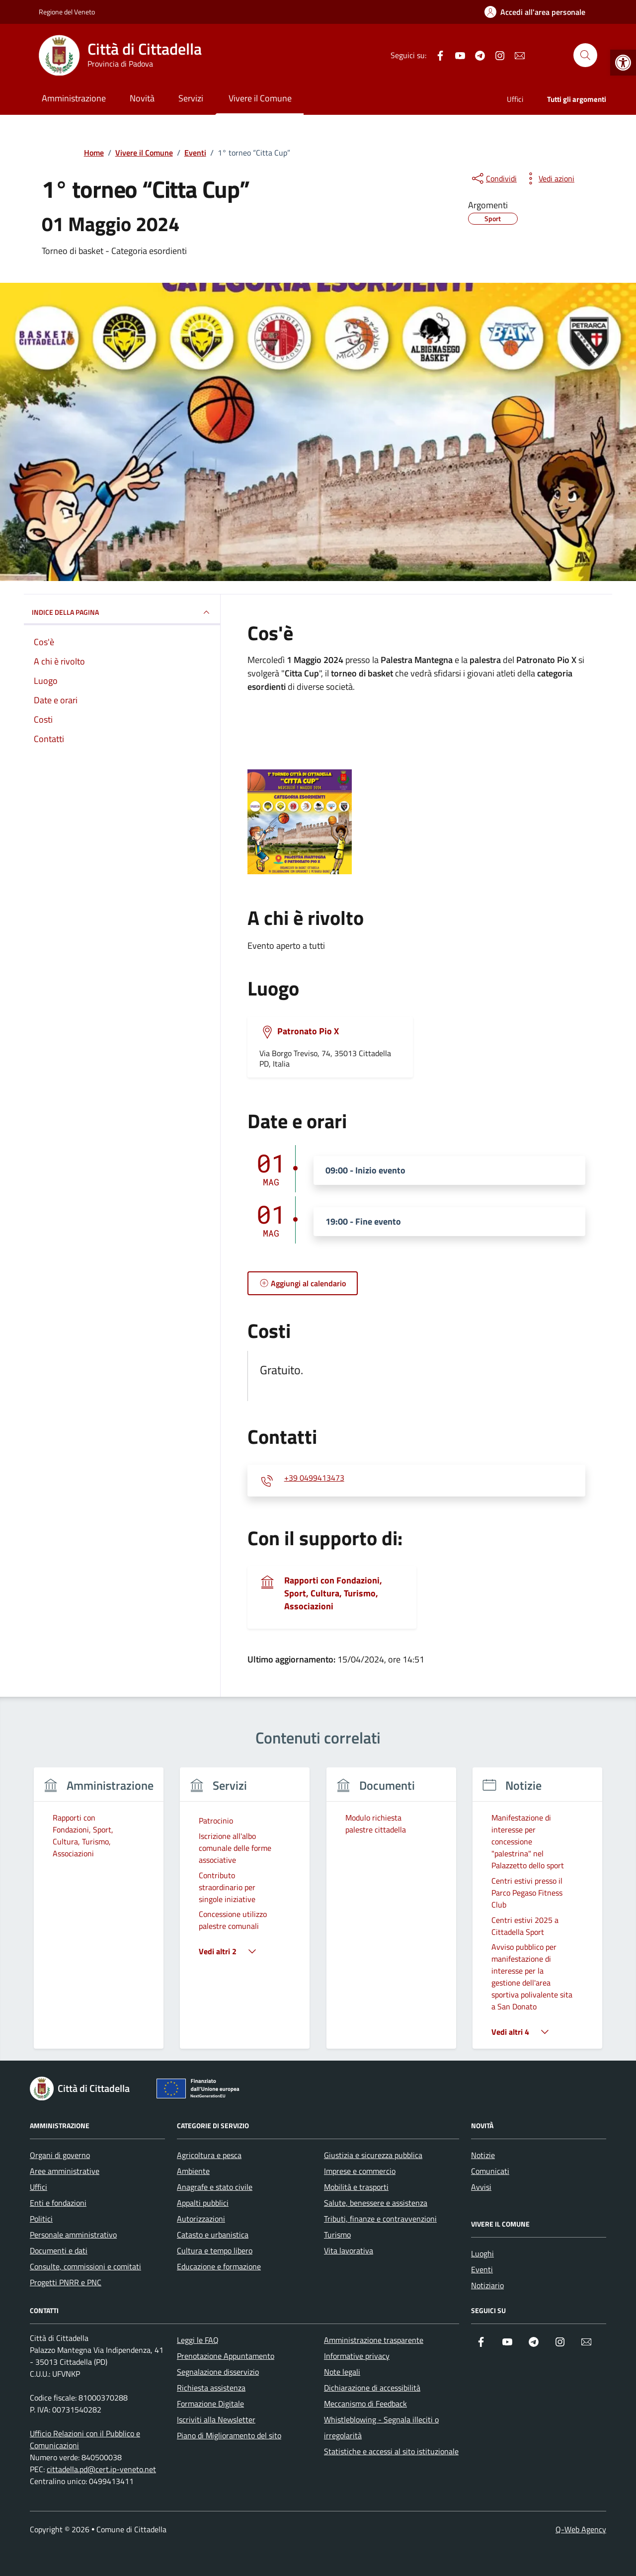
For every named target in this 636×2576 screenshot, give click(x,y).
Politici (41, 2219)
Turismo (337, 2235)
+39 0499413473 (314, 1478)
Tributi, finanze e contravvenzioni (380, 2219)
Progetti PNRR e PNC (65, 2282)
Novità (142, 98)
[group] (98, 1914)
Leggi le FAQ (198, 2340)
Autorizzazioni (201, 2219)
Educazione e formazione (219, 2266)
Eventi (482, 2269)
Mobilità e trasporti (356, 2187)
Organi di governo (60, 2155)
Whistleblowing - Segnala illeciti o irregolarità (381, 2427)
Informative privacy (357, 2356)
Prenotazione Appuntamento (225, 2356)
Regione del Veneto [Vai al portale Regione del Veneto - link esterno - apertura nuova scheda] (67, 11)
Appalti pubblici (203, 2203)
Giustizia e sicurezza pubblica (373, 2155)
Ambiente (193, 2171)
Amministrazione (74, 98)
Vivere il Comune (260, 98)
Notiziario (487, 2285)
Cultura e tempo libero (214, 2250)
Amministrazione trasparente (373, 2340)
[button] (623, 63)
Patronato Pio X (308, 1031)
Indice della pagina (122, 612)
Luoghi (482, 2253)
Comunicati (490, 2171)
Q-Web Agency (581, 2529)
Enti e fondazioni (58, 2203)
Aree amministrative (64, 2171)
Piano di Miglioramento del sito (229, 2435)
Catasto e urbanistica (212, 2235)
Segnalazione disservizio (218, 2372)
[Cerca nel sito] (585, 55)
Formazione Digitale (210, 2404)
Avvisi (481, 2187)
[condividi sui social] (493, 178)
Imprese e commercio (360, 2171)
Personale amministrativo (73, 2235)
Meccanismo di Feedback (365, 2404)
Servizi (190, 98)
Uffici (515, 99)
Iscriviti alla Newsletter (216, 2419)
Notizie (483, 2155)
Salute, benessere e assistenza (375, 2203)
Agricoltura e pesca (209, 2155)
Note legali (342, 2372)
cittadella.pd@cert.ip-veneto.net (101, 2469)
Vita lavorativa (348, 2250)
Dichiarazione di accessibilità (372, 2388)
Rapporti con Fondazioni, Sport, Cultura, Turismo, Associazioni (333, 1593)
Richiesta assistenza (211, 2388)
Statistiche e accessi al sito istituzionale (391, 2451)
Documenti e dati (58, 2250)
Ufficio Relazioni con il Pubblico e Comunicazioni (85, 2439)
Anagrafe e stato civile (214, 2187)
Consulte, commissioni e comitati (85, 2266)
